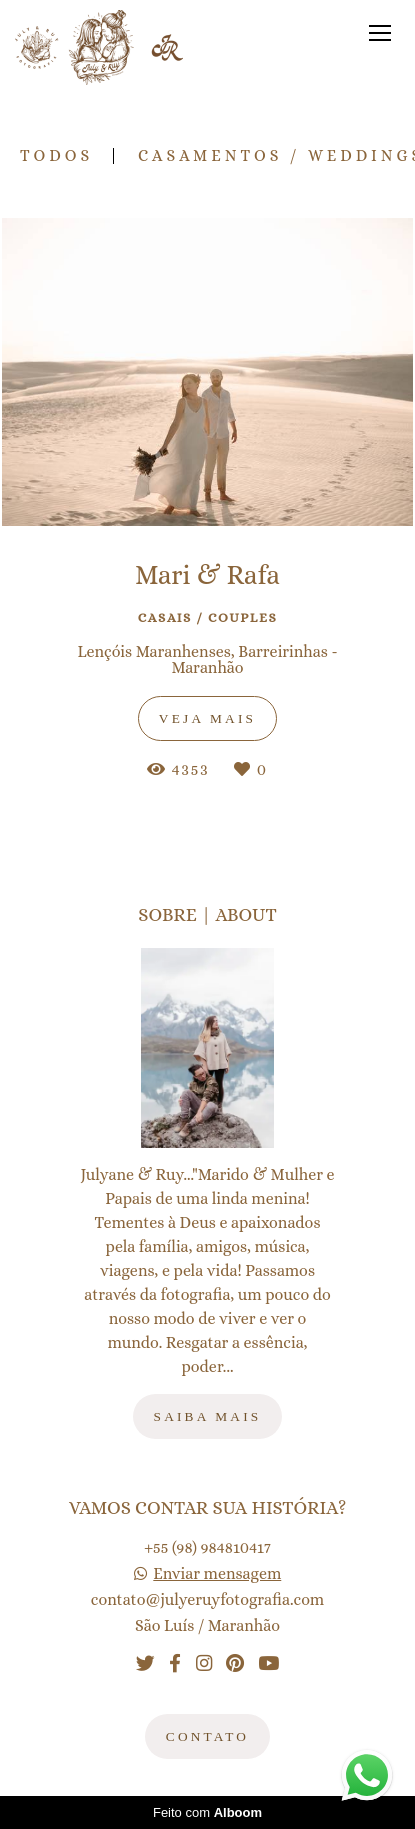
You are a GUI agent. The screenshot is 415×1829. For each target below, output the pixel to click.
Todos (56, 156)
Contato (207, 1736)
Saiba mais (208, 1416)
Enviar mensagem (217, 1574)
